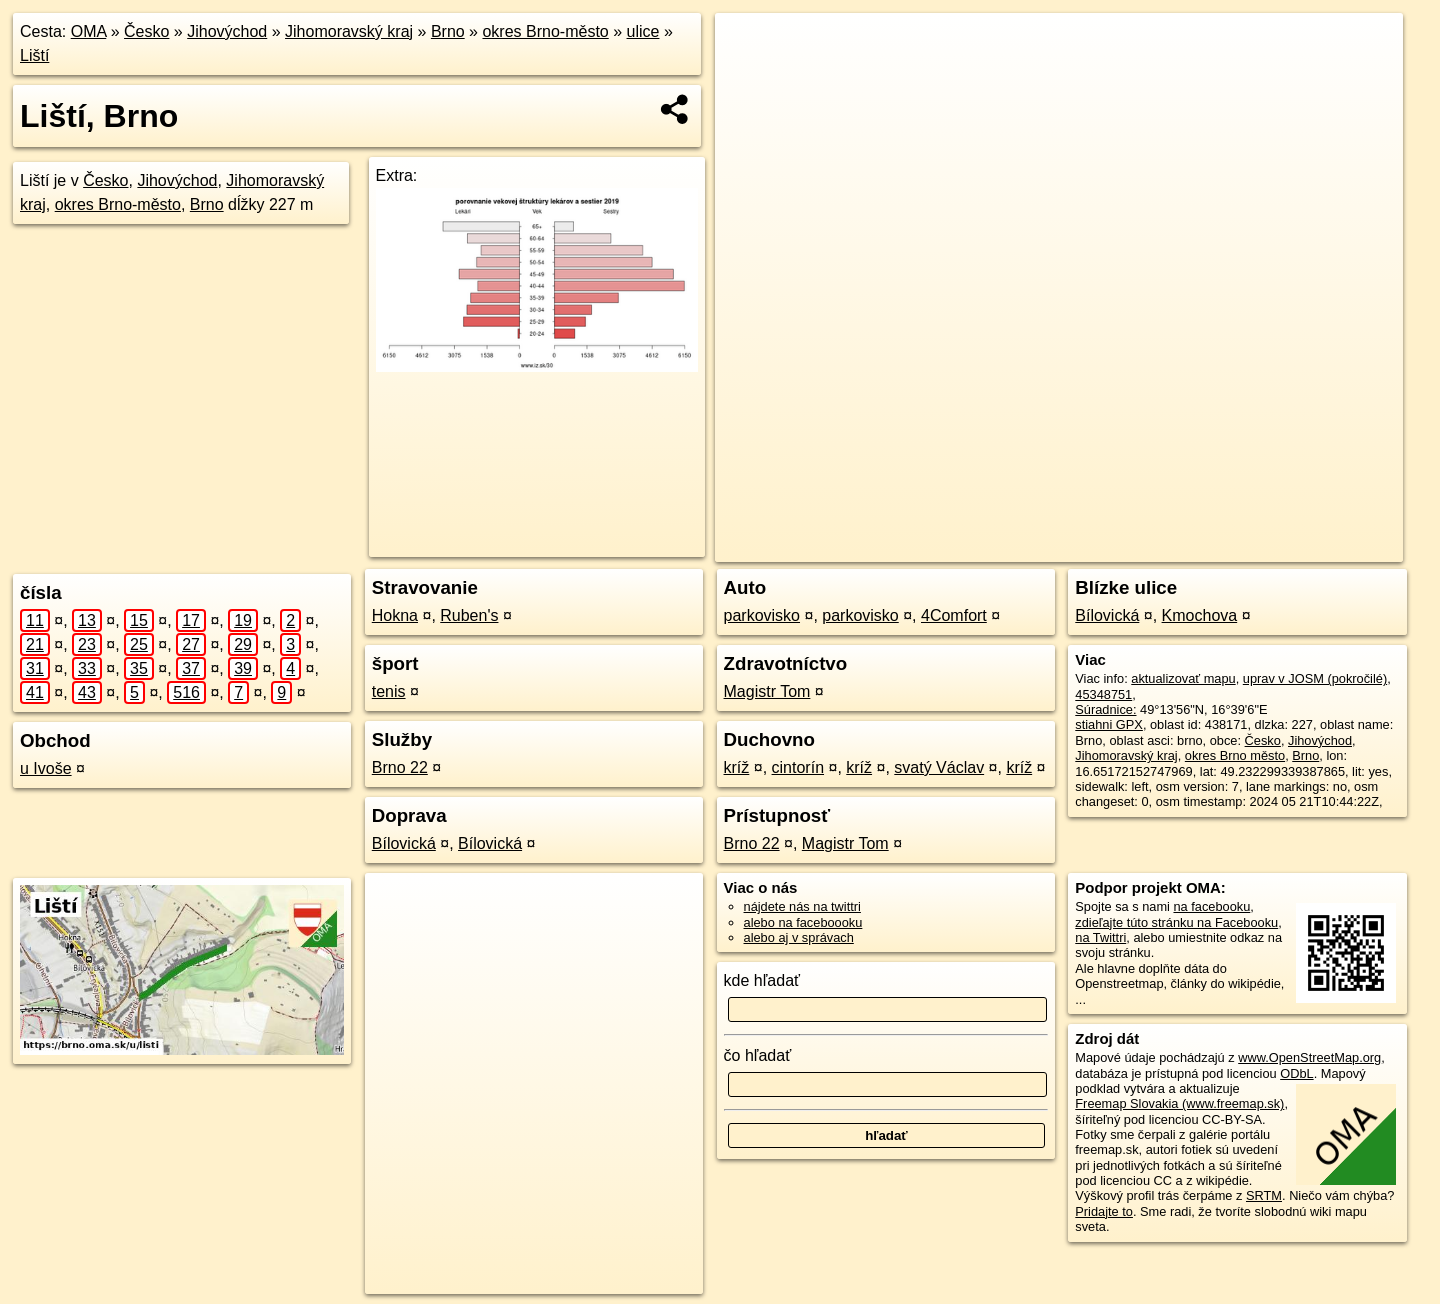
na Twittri (1100, 937)
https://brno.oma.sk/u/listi (1330, 547)
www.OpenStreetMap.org (1309, 1057)
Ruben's (469, 615)
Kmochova (1200, 615)
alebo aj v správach (799, 937)
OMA (89, 31)
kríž (737, 767)
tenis (389, 691)
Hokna (395, 615)
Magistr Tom (767, 691)
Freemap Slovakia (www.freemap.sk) (1179, 1103)
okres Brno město (1235, 755)
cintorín (798, 767)
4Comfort (954, 615)
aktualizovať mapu (1183, 678)
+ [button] (749, 47)
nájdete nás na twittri (802, 906)
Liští (34, 55)
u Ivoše (46, 768)
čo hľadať (758, 1055)
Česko (146, 31)
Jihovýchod (227, 31)
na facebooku (1211, 906)
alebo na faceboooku (803, 922)
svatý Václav (939, 767)
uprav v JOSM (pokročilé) (1315, 678)
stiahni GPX (1109, 724)
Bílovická (404, 843)
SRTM (1264, 1195)
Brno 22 (400, 767)
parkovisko (762, 615)
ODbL (1296, 1073)
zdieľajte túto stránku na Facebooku (1176, 922)
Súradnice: (1105, 709)
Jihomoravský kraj (349, 31)
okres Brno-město (545, 31)
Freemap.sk (1196, 547)
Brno (448, 31)
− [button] (749, 78)
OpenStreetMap (1093, 547)
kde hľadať (762, 980)
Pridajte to (1104, 1211)
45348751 (1103, 694)
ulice (643, 31)
